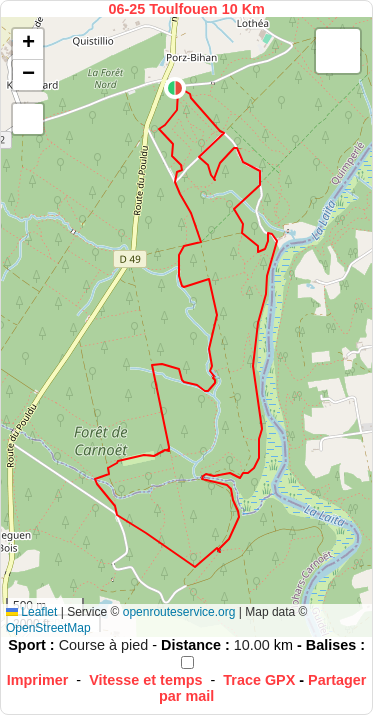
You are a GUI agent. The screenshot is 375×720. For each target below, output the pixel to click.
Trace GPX (259, 680)
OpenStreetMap (48, 628)
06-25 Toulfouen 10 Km (186, 9)
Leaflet (31, 612)
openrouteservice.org (179, 612)
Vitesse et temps (145, 680)
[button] (175, 88)
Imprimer (38, 680)
